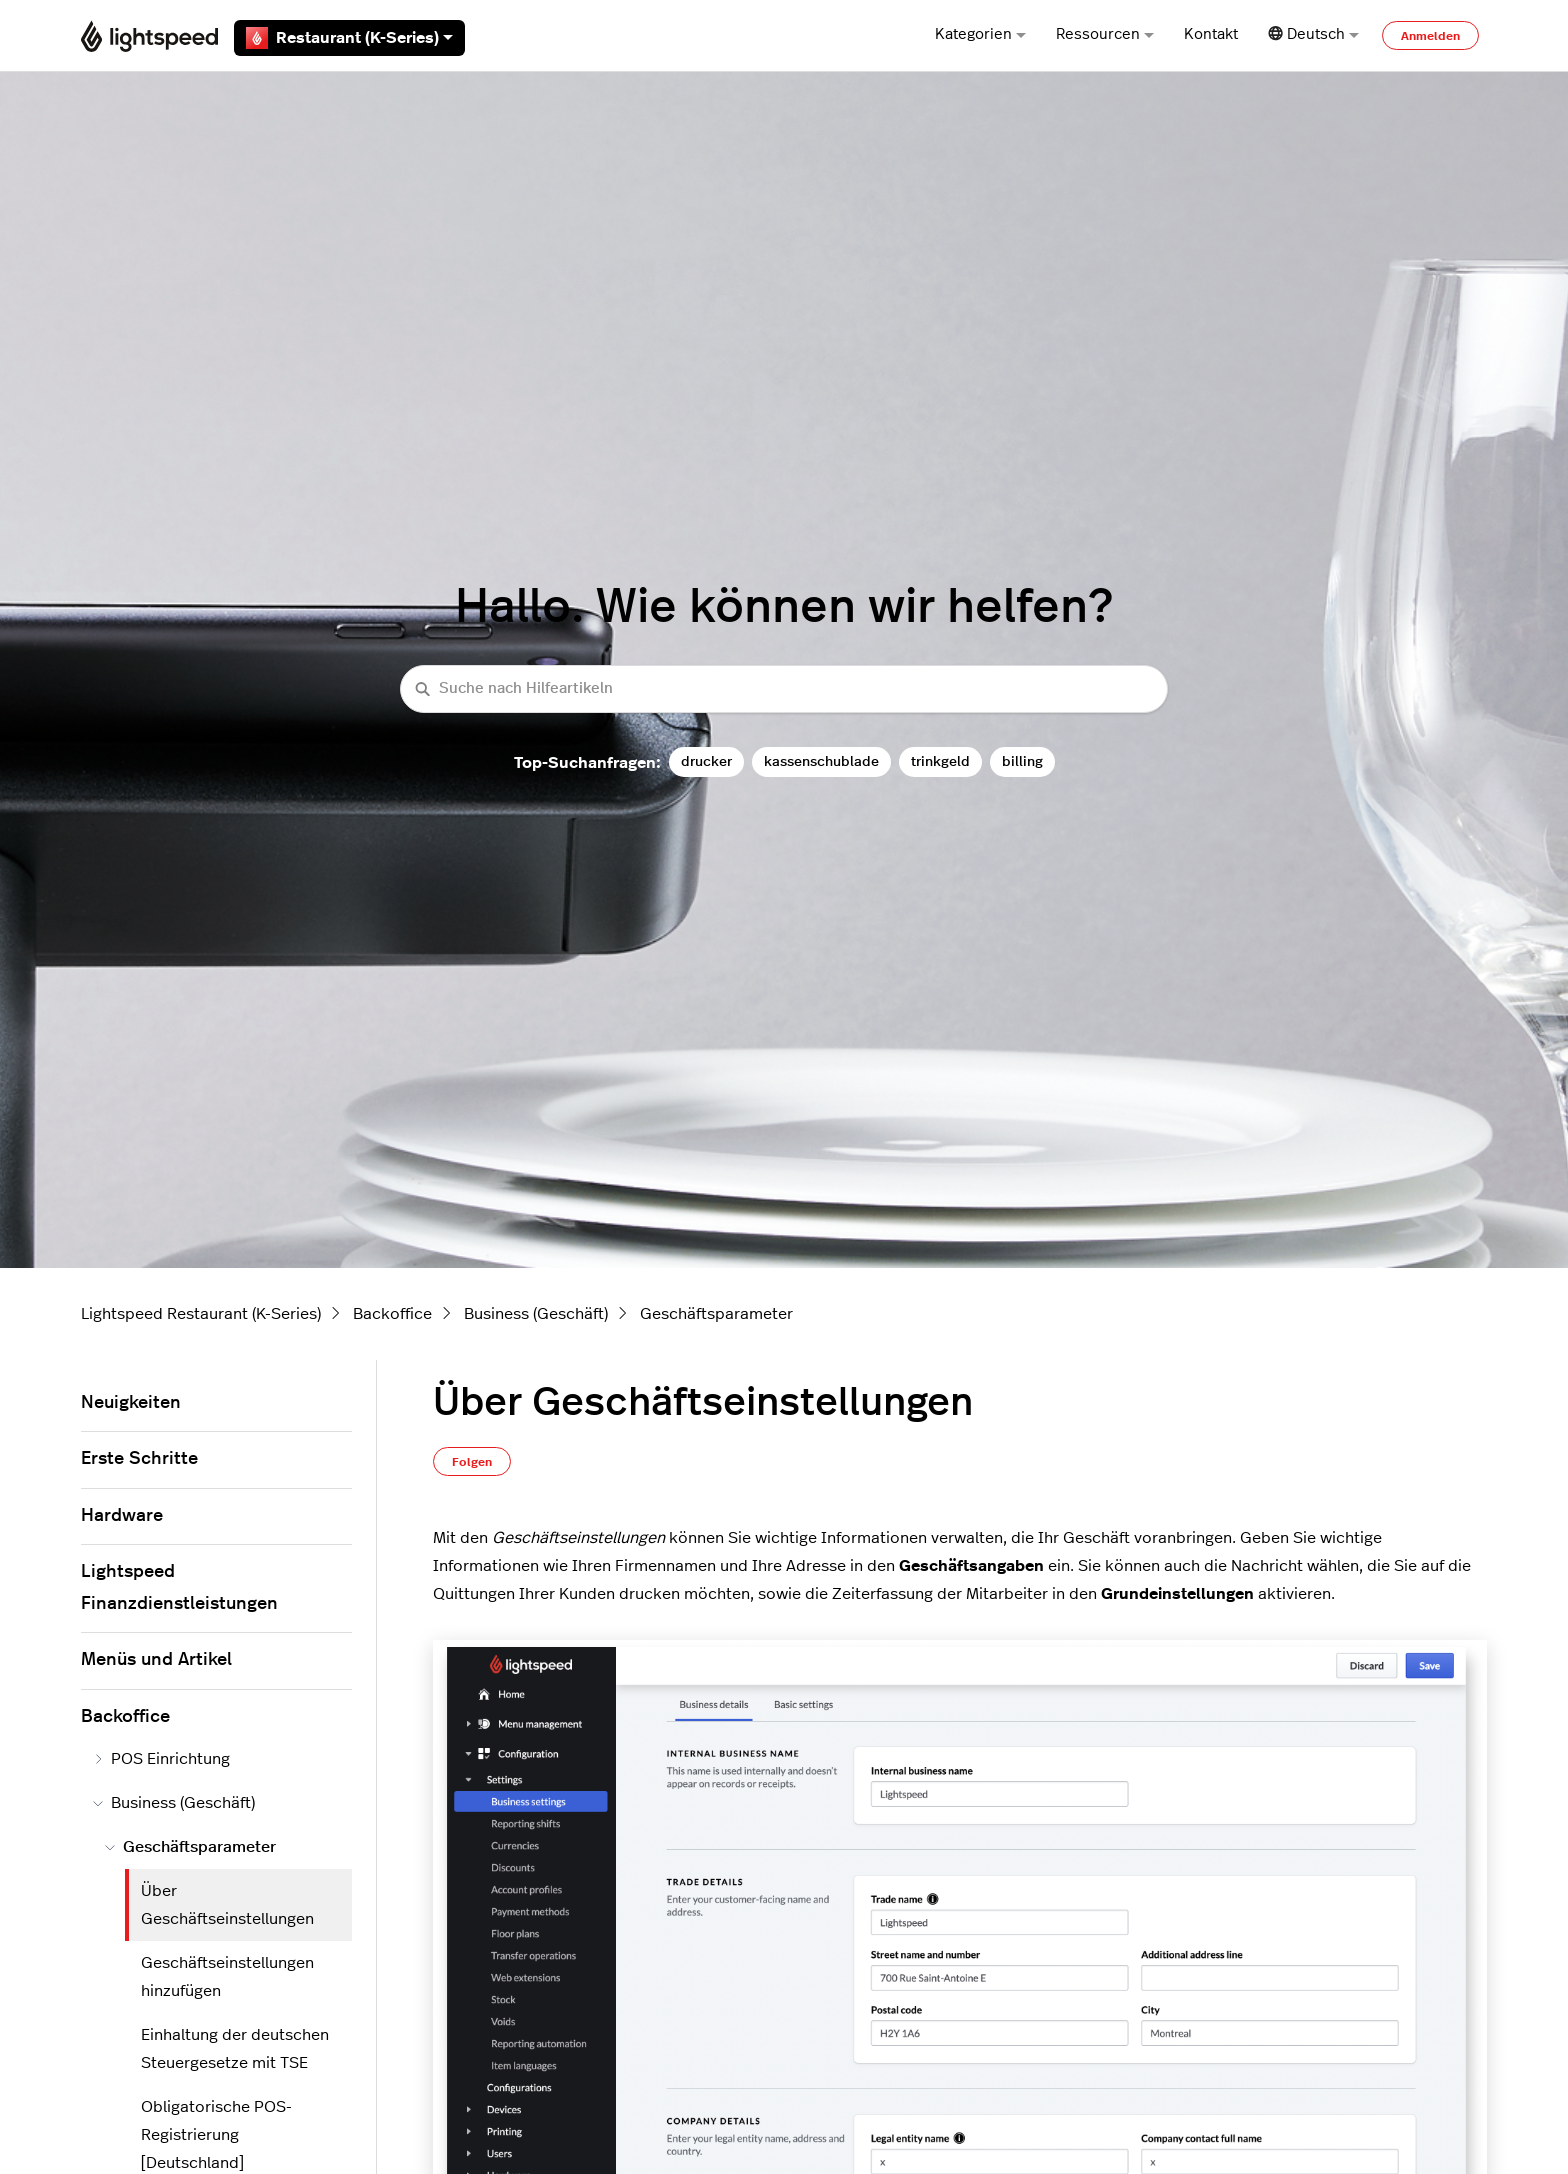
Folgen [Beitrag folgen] (472, 1462)
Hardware (122, 1516)
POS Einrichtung (161, 1759)
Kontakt (1211, 34)
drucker (706, 761)
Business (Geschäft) (536, 1314)
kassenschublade (821, 761)
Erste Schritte (139, 1459)
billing (1022, 761)
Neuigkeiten (131, 1403)
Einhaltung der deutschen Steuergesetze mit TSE (235, 2049)
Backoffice (392, 1314)
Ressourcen (1105, 34)
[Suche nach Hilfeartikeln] (784, 689)
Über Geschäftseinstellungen (227, 1905)
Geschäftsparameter (716, 1314)
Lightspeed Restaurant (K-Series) (201, 1314)
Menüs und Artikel (156, 1660)
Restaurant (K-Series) (349, 38)
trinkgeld (940, 761)
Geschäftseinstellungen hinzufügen (227, 1977)
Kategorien (980, 34)
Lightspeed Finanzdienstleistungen (179, 1588)
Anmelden (1430, 36)
